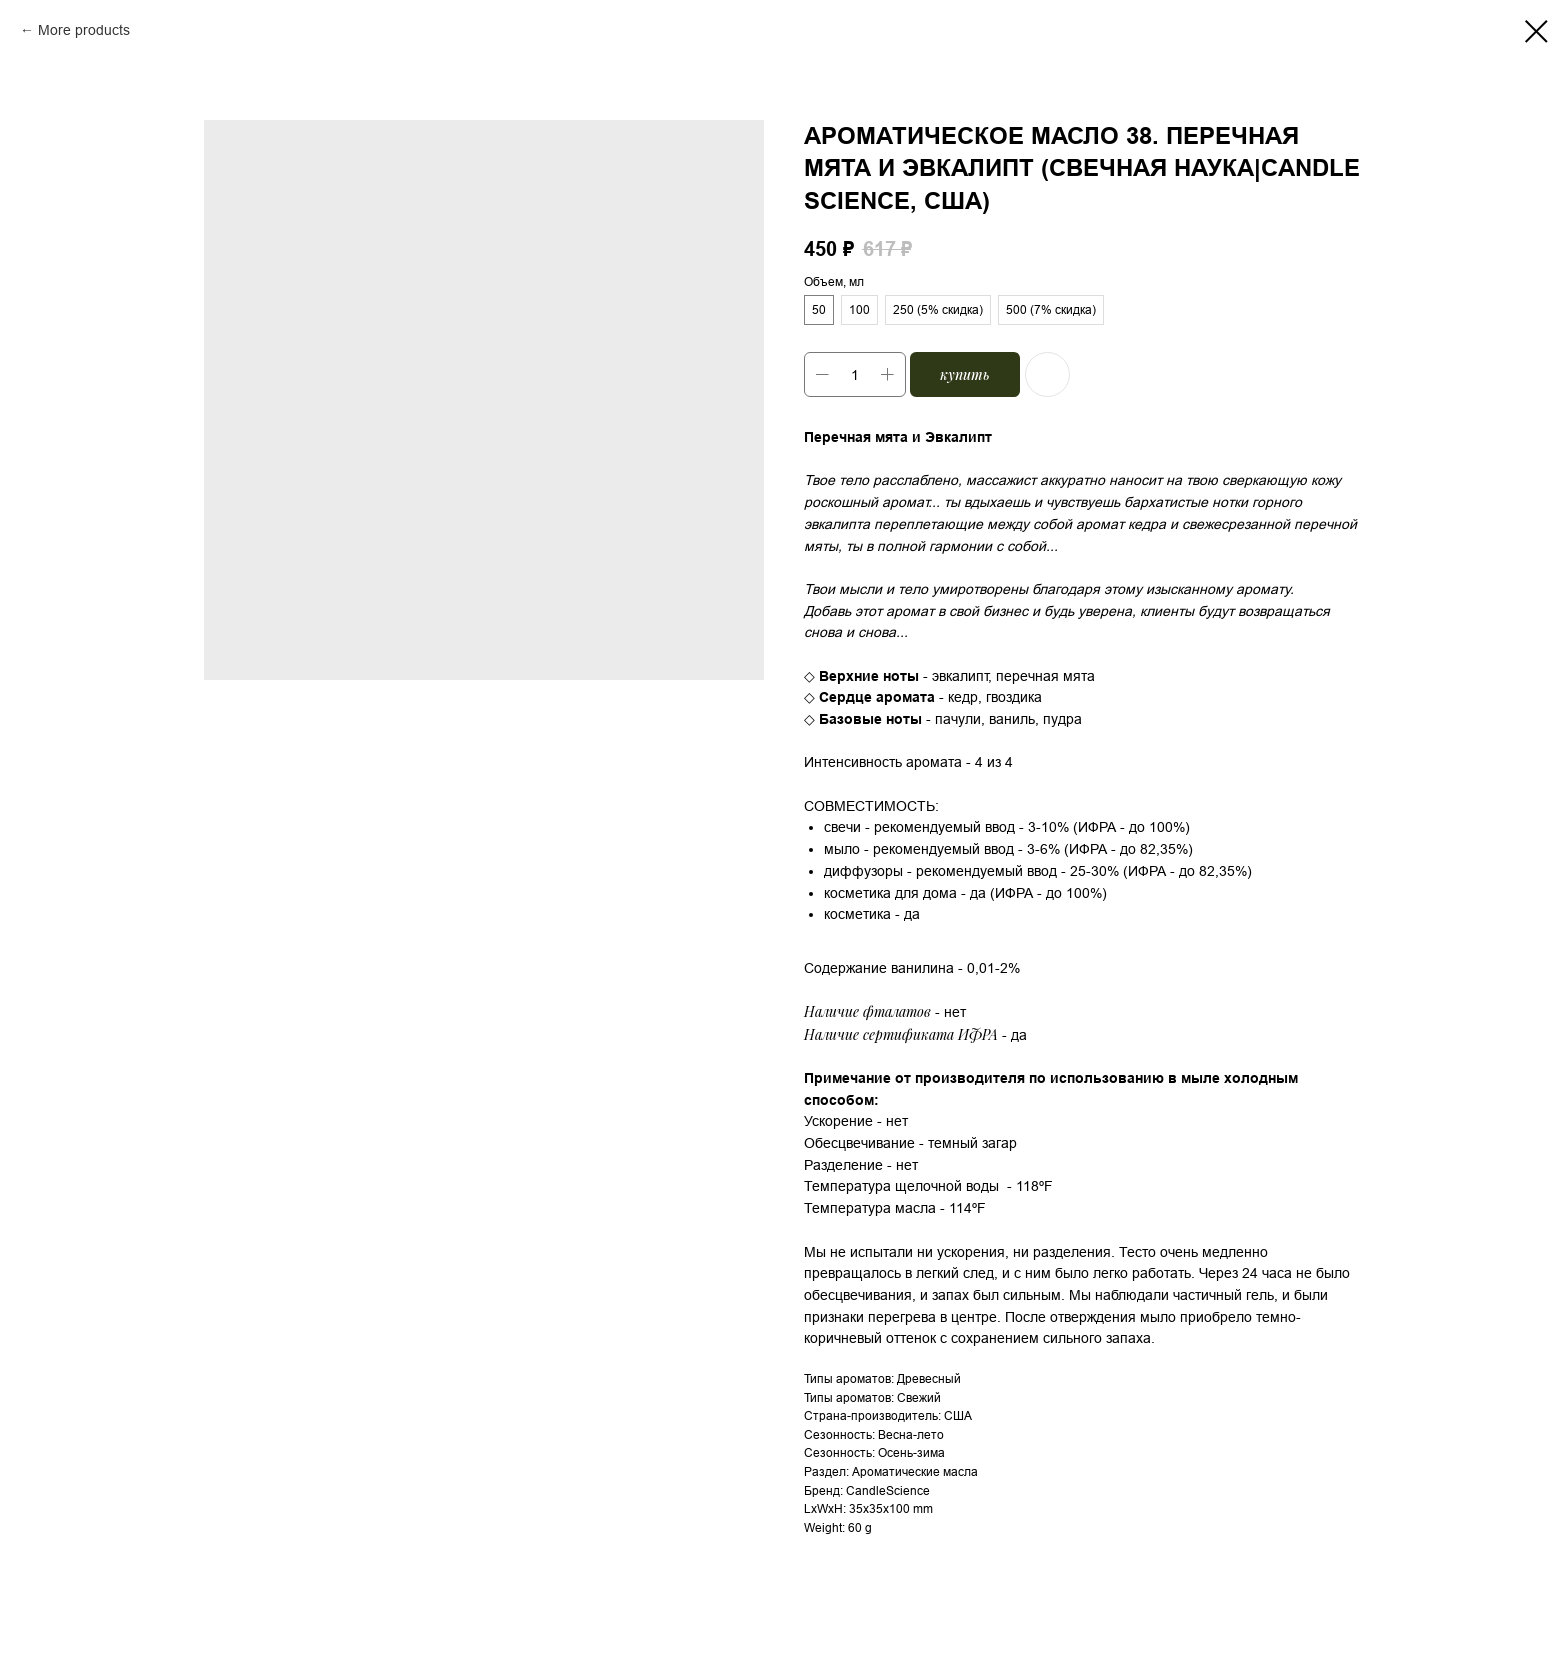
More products (84, 30)
